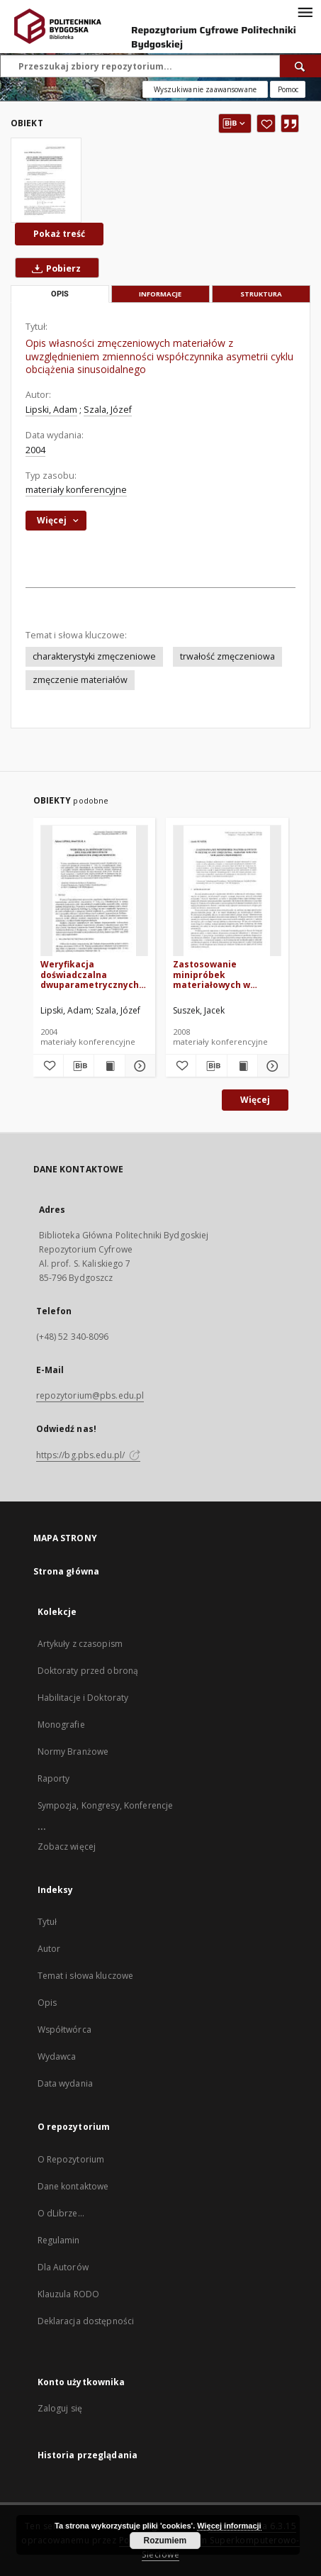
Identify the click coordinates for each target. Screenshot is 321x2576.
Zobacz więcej (67, 1847)
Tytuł (47, 1922)
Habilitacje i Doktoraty (83, 1698)
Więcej (255, 1100)
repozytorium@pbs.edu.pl (90, 1395)
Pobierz (53, 268)
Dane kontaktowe (73, 2186)
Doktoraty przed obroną (88, 1671)
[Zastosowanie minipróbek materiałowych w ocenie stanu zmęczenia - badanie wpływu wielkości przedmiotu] (227, 891)
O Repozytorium (71, 2159)
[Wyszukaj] (300, 66)
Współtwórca (64, 2029)
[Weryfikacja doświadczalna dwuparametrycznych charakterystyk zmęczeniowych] (94, 891)
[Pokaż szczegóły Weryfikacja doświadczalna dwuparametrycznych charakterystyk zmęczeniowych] (138, 1066)
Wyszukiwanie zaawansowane (205, 89)
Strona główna (66, 1571)
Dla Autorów (63, 2267)
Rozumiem (164, 2541)
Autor (49, 1949)
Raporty (54, 1778)
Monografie (61, 1725)
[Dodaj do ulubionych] (266, 123)
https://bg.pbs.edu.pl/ (88, 1455)
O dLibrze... (61, 2213)
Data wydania (65, 2083)
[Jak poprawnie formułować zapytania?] (287, 89)
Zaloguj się (60, 2408)
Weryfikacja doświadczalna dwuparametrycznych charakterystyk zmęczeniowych (89, 974)
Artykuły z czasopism (80, 1644)
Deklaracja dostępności (86, 2321)
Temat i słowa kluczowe (86, 1976)
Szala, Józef (108, 410)
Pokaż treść (59, 234)
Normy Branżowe (73, 1751)
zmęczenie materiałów (80, 680)
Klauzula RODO (69, 2294)
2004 (35, 450)
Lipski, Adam (51, 410)
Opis (47, 2003)
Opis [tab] (60, 294)
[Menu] (304, 11)
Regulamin (59, 2240)
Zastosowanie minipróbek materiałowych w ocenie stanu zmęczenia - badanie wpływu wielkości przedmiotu (219, 974)
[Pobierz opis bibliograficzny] (79, 1066)
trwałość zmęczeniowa (227, 656)
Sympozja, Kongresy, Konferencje (106, 1805)
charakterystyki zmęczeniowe (94, 656)
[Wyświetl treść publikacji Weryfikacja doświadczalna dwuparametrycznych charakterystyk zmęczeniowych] (109, 1066)
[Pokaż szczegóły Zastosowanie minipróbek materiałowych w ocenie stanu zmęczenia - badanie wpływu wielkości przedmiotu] (271, 1066)
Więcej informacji (229, 2525)
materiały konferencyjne (76, 490)
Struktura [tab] (261, 294)
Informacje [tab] (160, 294)
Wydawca (57, 2056)
